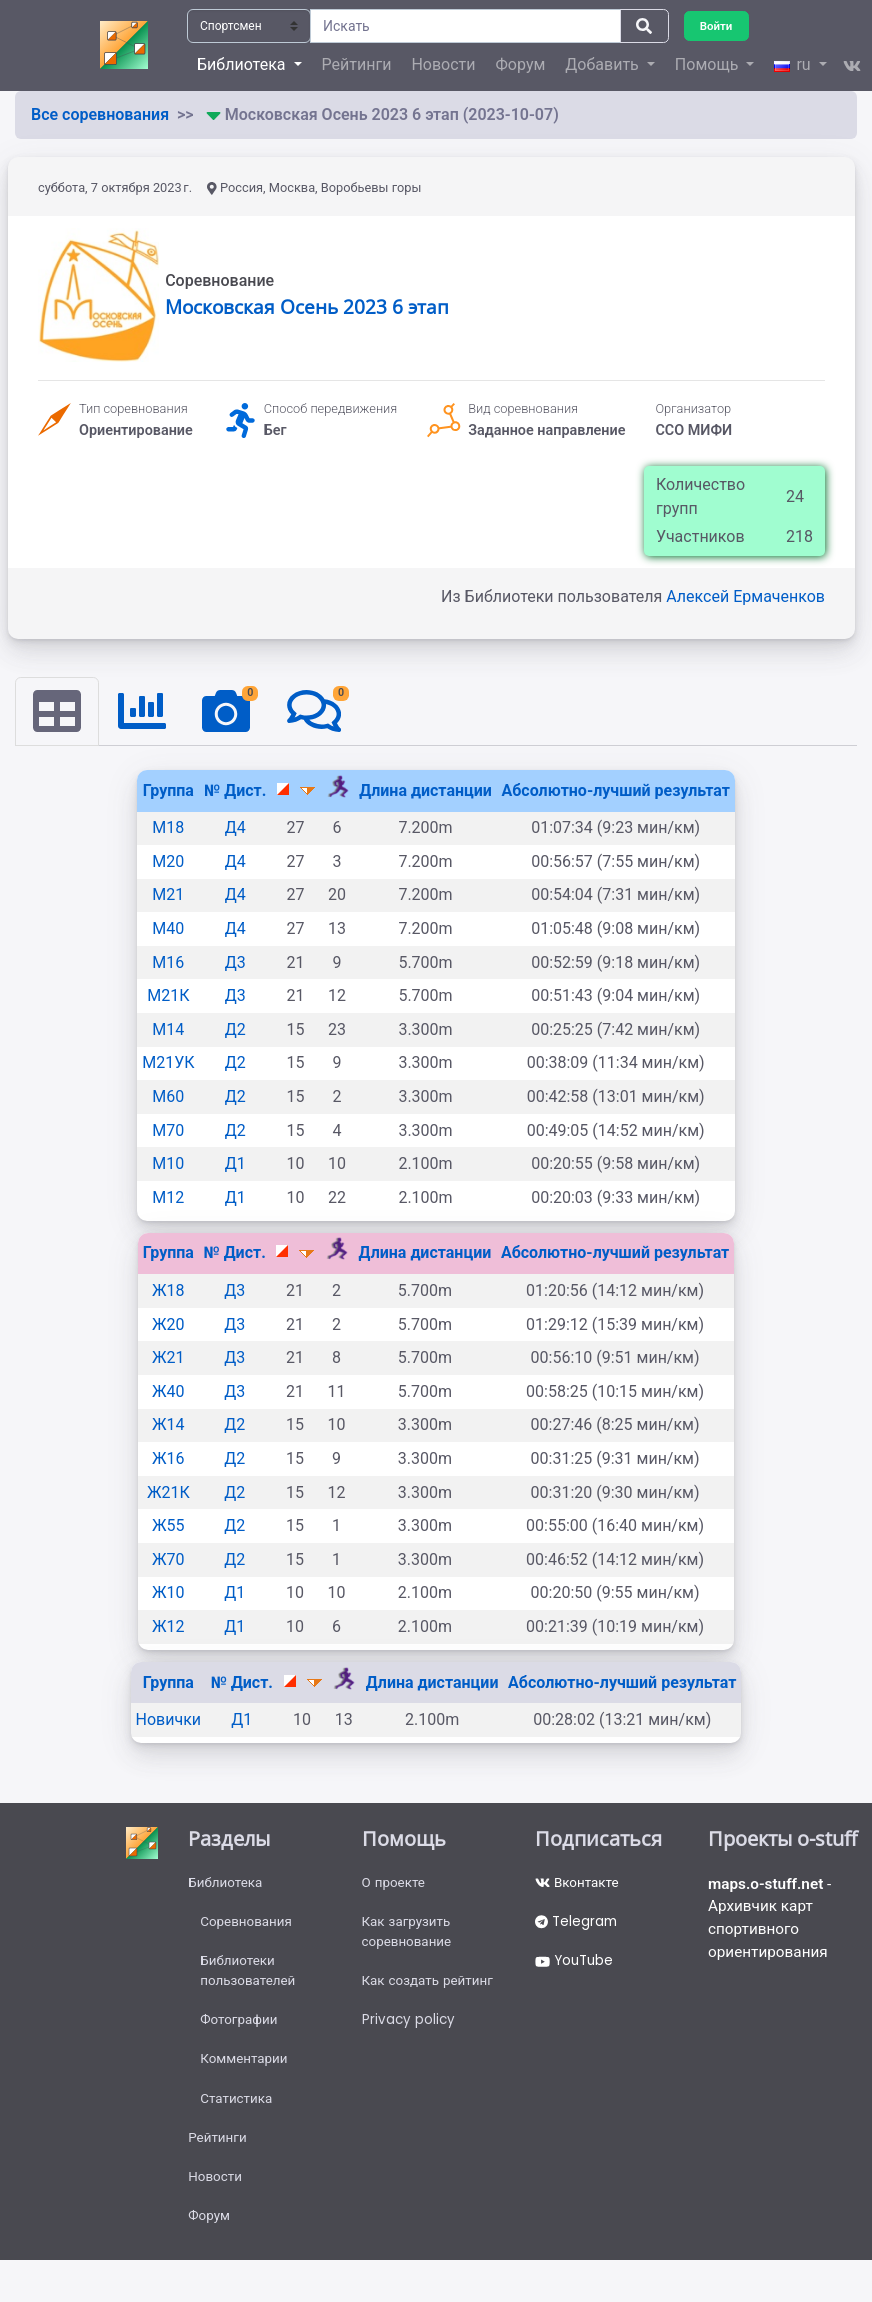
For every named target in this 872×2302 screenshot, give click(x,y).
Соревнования (248, 1925)
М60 (168, 1097)
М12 (168, 1198)
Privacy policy (409, 2028)
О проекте (395, 1884)
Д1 (235, 1164)
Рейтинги (357, 64)
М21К (168, 996)
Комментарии (245, 2069)
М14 (168, 1030)
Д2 (235, 1030)
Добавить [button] (603, 64)
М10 (168, 1164)
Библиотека (226, 1884)
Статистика (237, 2110)
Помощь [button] (708, 64)
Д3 (235, 963)
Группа (168, 791)
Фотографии (240, 2028)
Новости (443, 64)
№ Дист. (235, 791)
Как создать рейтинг (430, 1987)
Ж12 (168, 1627)
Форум (521, 64)
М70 (168, 1131)
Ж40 (168, 1392)
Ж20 (168, 1324)
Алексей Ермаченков (745, 596)
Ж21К (168, 1492)
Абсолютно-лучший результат (615, 791)
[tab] (58, 712)
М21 (168, 895)
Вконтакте (578, 1884)
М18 (168, 828)
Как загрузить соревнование (409, 1935)
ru (794, 64)
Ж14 (168, 1425)
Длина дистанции (425, 791)
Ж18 (168, 1291)
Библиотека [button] (243, 64)
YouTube (576, 1966)
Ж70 (168, 1560)
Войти (718, 25)
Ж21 (168, 1358)
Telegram (578, 1925)
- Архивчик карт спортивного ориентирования (772, 1921)
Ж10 (168, 1593)
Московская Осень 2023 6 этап (307, 306)
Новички (169, 1720)
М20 (168, 862)
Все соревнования (100, 114)
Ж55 (168, 1526)
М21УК (168, 1063)
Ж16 (168, 1459)
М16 (168, 963)
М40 (168, 929)
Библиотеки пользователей (249, 1976)
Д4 (235, 828)
